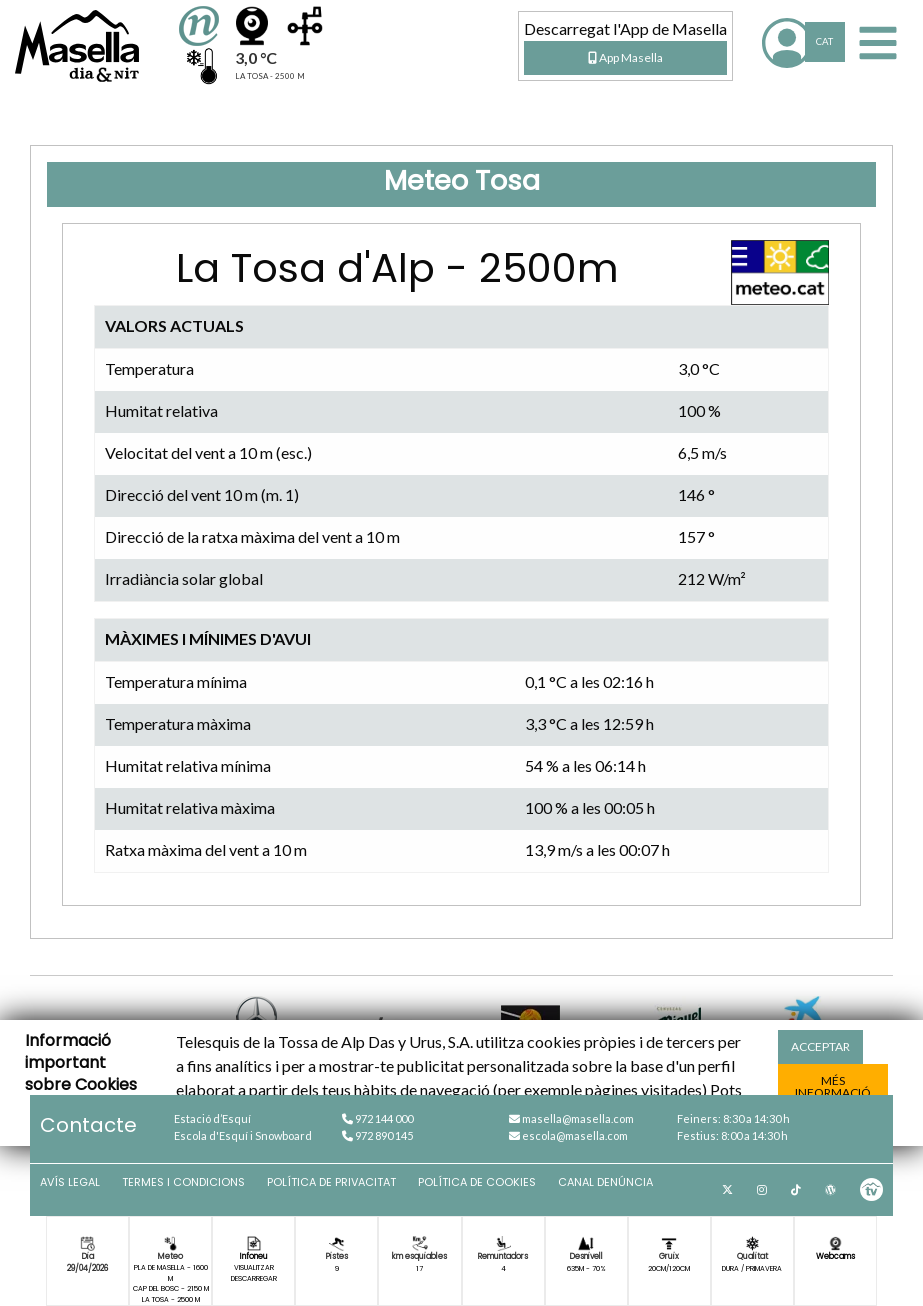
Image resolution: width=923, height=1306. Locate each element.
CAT (824, 41)
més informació (833, 1086)
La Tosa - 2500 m (171, 1299)
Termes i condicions (183, 1182)
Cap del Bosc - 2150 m (171, 1288)
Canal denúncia (605, 1182)
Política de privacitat (331, 1182)
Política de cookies (477, 1182)
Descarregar (254, 1278)
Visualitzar (254, 1267)
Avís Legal (70, 1182)
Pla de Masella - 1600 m (171, 1272)
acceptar (820, 1046)
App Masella (625, 57)
